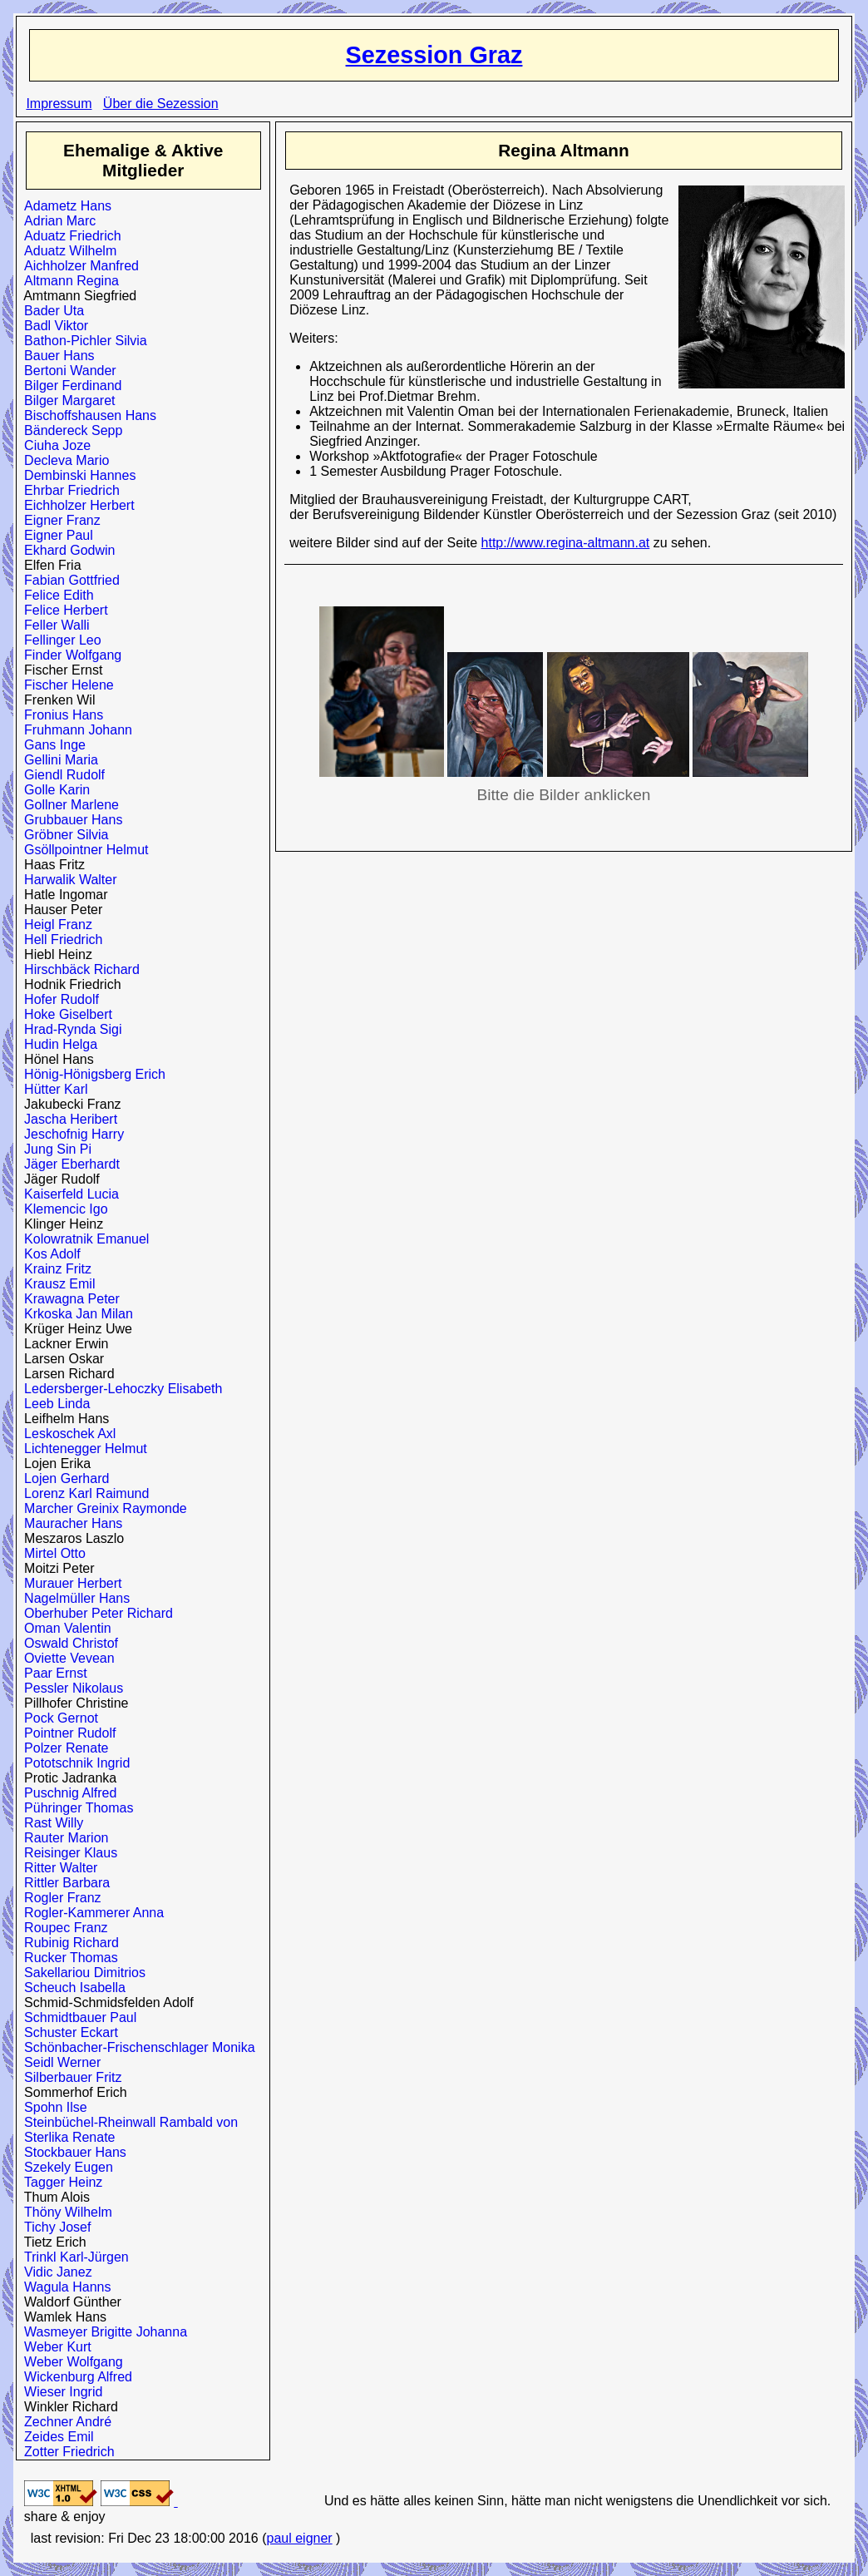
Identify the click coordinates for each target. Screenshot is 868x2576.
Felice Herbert (62, 610)
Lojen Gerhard (63, 1478)
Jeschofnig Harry (70, 1134)
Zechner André (64, 2422)
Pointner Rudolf (66, 1733)
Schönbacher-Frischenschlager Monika (135, 2047)
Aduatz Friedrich (69, 236)
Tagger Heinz (59, 2182)
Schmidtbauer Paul (76, 2017)
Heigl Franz (54, 924)
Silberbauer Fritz (69, 2077)
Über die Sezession (161, 103)
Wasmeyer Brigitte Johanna (102, 2332)
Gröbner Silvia (62, 835)
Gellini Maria (57, 760)
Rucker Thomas (67, 1958)
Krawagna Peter (68, 1299)
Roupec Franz (62, 1928)
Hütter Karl (52, 1089)
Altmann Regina (68, 281)
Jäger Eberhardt (68, 1164)
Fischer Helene (65, 685)
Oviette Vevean (65, 1658)
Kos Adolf (49, 1254)
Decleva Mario (63, 460)
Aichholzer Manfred (78, 266)
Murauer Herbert (69, 1583)
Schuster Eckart (67, 2032)
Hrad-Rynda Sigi (69, 1029)
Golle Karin (53, 790)
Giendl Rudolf (61, 775)
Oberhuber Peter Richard (95, 1613)
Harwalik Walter (66, 880)
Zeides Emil (55, 2437)
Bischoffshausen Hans (86, 415)
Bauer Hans (55, 356)
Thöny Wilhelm (64, 2212)
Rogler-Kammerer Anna (90, 1913)
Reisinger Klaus (67, 1853)
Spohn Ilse (52, 2107)
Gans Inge (51, 745)
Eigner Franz (59, 520)
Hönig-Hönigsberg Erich (91, 1074)
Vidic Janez (54, 2272)
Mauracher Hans (69, 1523)
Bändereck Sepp (69, 430)
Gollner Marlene (68, 805)
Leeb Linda (53, 1404)
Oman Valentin (64, 1628)
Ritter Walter (57, 1868)
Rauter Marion (62, 1838)
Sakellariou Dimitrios (81, 1972)
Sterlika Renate (66, 2137)
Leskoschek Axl (66, 1433)
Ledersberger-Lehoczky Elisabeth (119, 1389)
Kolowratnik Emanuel (83, 1239)
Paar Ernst (52, 1673)
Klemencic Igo (62, 1209)
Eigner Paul (55, 535)
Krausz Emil (56, 1284)
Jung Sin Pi (54, 1149)
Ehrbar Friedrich (68, 490)
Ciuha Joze (54, 445)
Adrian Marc (56, 221)
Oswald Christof (67, 1643)
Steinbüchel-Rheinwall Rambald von (127, 2122)
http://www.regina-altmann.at (565, 543)
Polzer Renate (62, 1748)
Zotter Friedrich (65, 2452)
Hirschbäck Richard (78, 969)
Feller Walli (53, 625)
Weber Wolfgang (70, 2362)
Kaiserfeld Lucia (68, 1194)
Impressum (58, 103)
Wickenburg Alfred (74, 2377)
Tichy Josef (54, 2227)
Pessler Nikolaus (70, 1688)
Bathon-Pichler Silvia (82, 341)
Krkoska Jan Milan (75, 1314)
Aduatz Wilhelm (66, 251)
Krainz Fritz (54, 1269)
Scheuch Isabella (71, 1987)
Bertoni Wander (66, 370)
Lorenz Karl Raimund (83, 1493)
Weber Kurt (54, 2347)
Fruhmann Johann (74, 730)
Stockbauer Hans (71, 2152)
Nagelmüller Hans (73, 1598)
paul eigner (299, 2538)
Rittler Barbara (63, 1883)
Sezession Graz (434, 55)
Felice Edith (55, 595)
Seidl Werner (59, 2062)
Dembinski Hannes (76, 475)
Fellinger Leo (59, 640)
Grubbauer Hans (69, 820)
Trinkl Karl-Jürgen (73, 2257)
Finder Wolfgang (69, 655)
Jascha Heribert (67, 1119)
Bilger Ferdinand (69, 385)
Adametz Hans (64, 206)
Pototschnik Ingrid (73, 1763)
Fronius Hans (60, 715)
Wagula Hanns (64, 2287)
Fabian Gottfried (68, 580)
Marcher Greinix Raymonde (102, 1508)
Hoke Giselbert (64, 1014)
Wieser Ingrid (59, 2392)
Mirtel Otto (51, 1553)
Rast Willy (50, 1823)
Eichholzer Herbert (75, 505)
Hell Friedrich (59, 939)
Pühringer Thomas (75, 1808)
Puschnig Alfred (66, 1793)
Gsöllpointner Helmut (82, 850)
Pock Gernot (57, 1718)
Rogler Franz (59, 1898)
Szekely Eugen (65, 2167)
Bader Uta (50, 311)
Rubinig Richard (68, 1943)
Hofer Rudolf (58, 999)
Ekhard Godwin (66, 550)
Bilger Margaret (66, 400)
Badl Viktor (52, 326)
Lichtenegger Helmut (82, 1448)
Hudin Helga (57, 1044)
